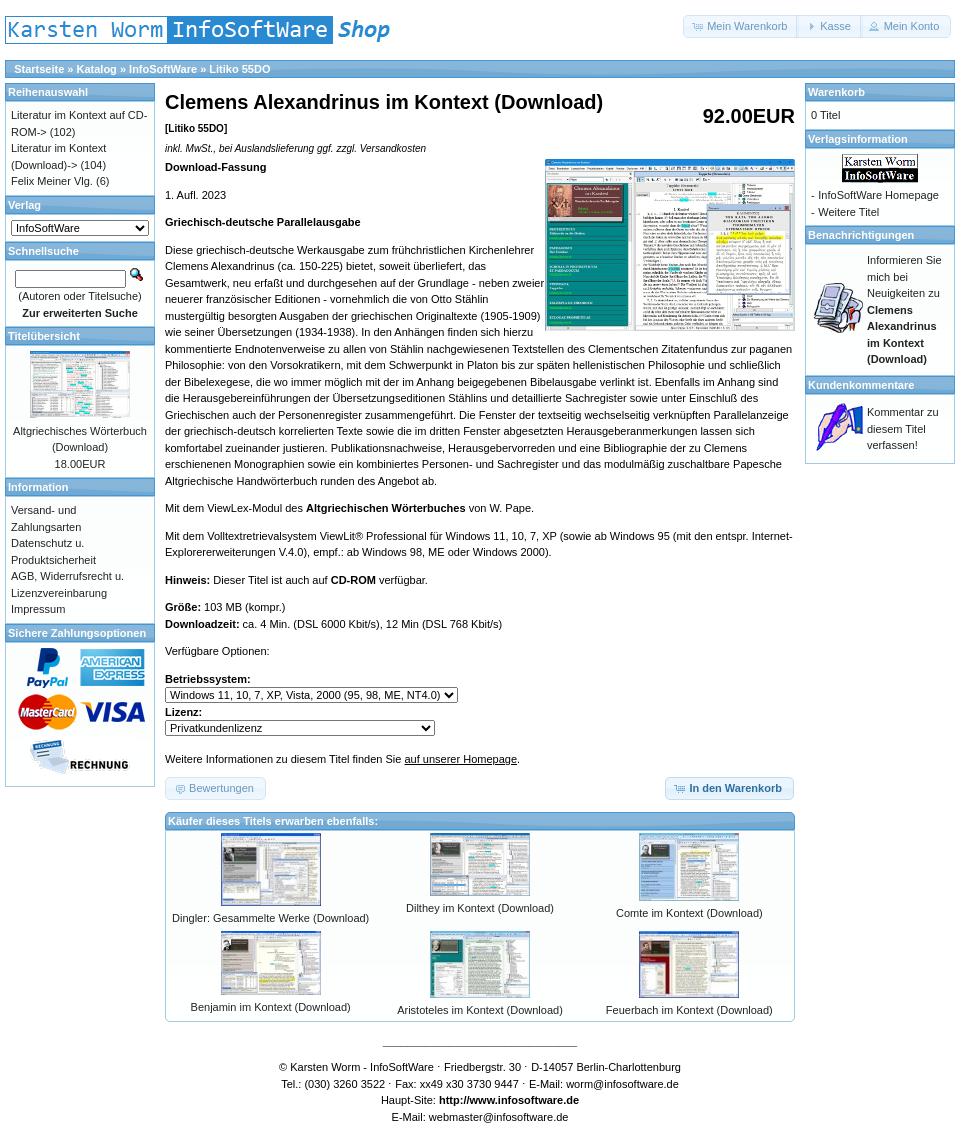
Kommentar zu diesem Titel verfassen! (903, 428)
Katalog (97, 69)
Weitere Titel (848, 212)
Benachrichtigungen (861, 235)
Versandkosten (393, 148)
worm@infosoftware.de (622, 1084)
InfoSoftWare (163, 69)
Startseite (39, 69)
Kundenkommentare (861, 385)
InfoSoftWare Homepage (878, 195)
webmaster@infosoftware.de (499, 1117)
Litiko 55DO (239, 69)
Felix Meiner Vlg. (52, 181)
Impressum (38, 609)
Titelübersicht (44, 336)
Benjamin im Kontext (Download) (271, 1007)
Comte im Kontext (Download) (689, 913)
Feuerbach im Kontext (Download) (689, 1010)
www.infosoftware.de (525, 1100)
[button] (741, 26)
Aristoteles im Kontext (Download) (480, 1010)
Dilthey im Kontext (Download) (480, 908)
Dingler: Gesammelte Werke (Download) (270, 918)
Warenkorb (836, 92)
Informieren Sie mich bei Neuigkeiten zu (904, 309)
